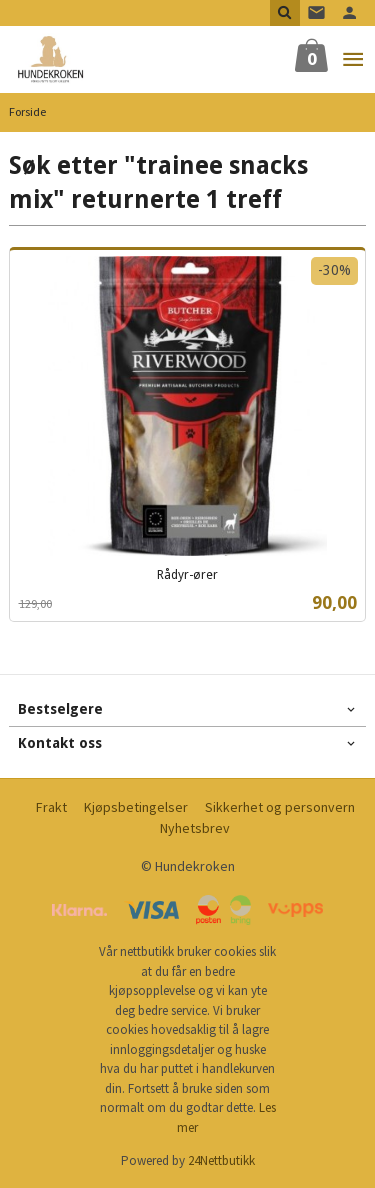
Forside (27, 111)
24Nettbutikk (221, 1160)
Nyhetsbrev (195, 828)
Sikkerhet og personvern (280, 807)
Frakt (51, 807)
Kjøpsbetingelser (136, 807)
